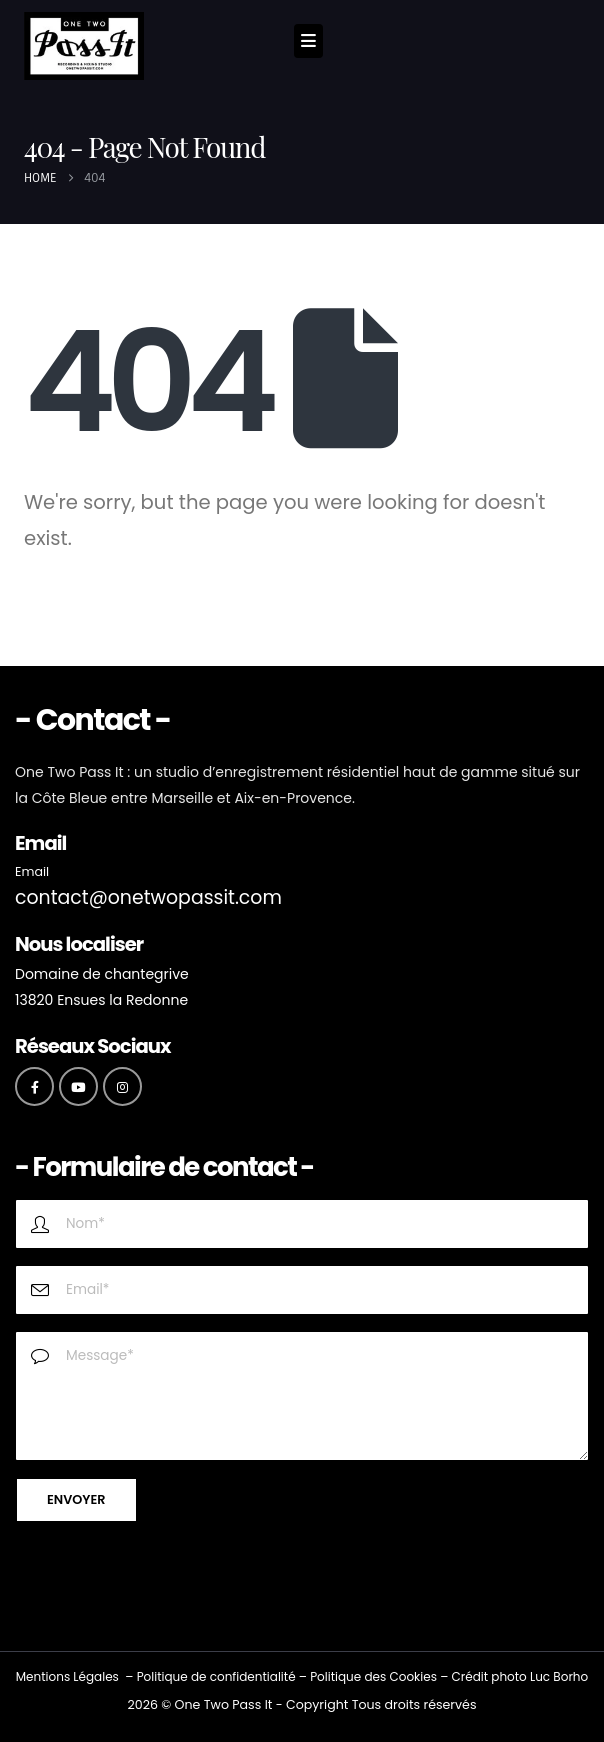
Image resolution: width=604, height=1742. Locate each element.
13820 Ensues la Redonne (101, 1000)
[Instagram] (122, 1086)
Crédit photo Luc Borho (519, 1676)
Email (32, 871)
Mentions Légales (67, 1676)
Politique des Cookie (370, 1676)
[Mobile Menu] (308, 41)
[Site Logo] (84, 46)
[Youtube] (78, 1086)
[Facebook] (34, 1086)
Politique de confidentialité (216, 1676)
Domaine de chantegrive (102, 974)
